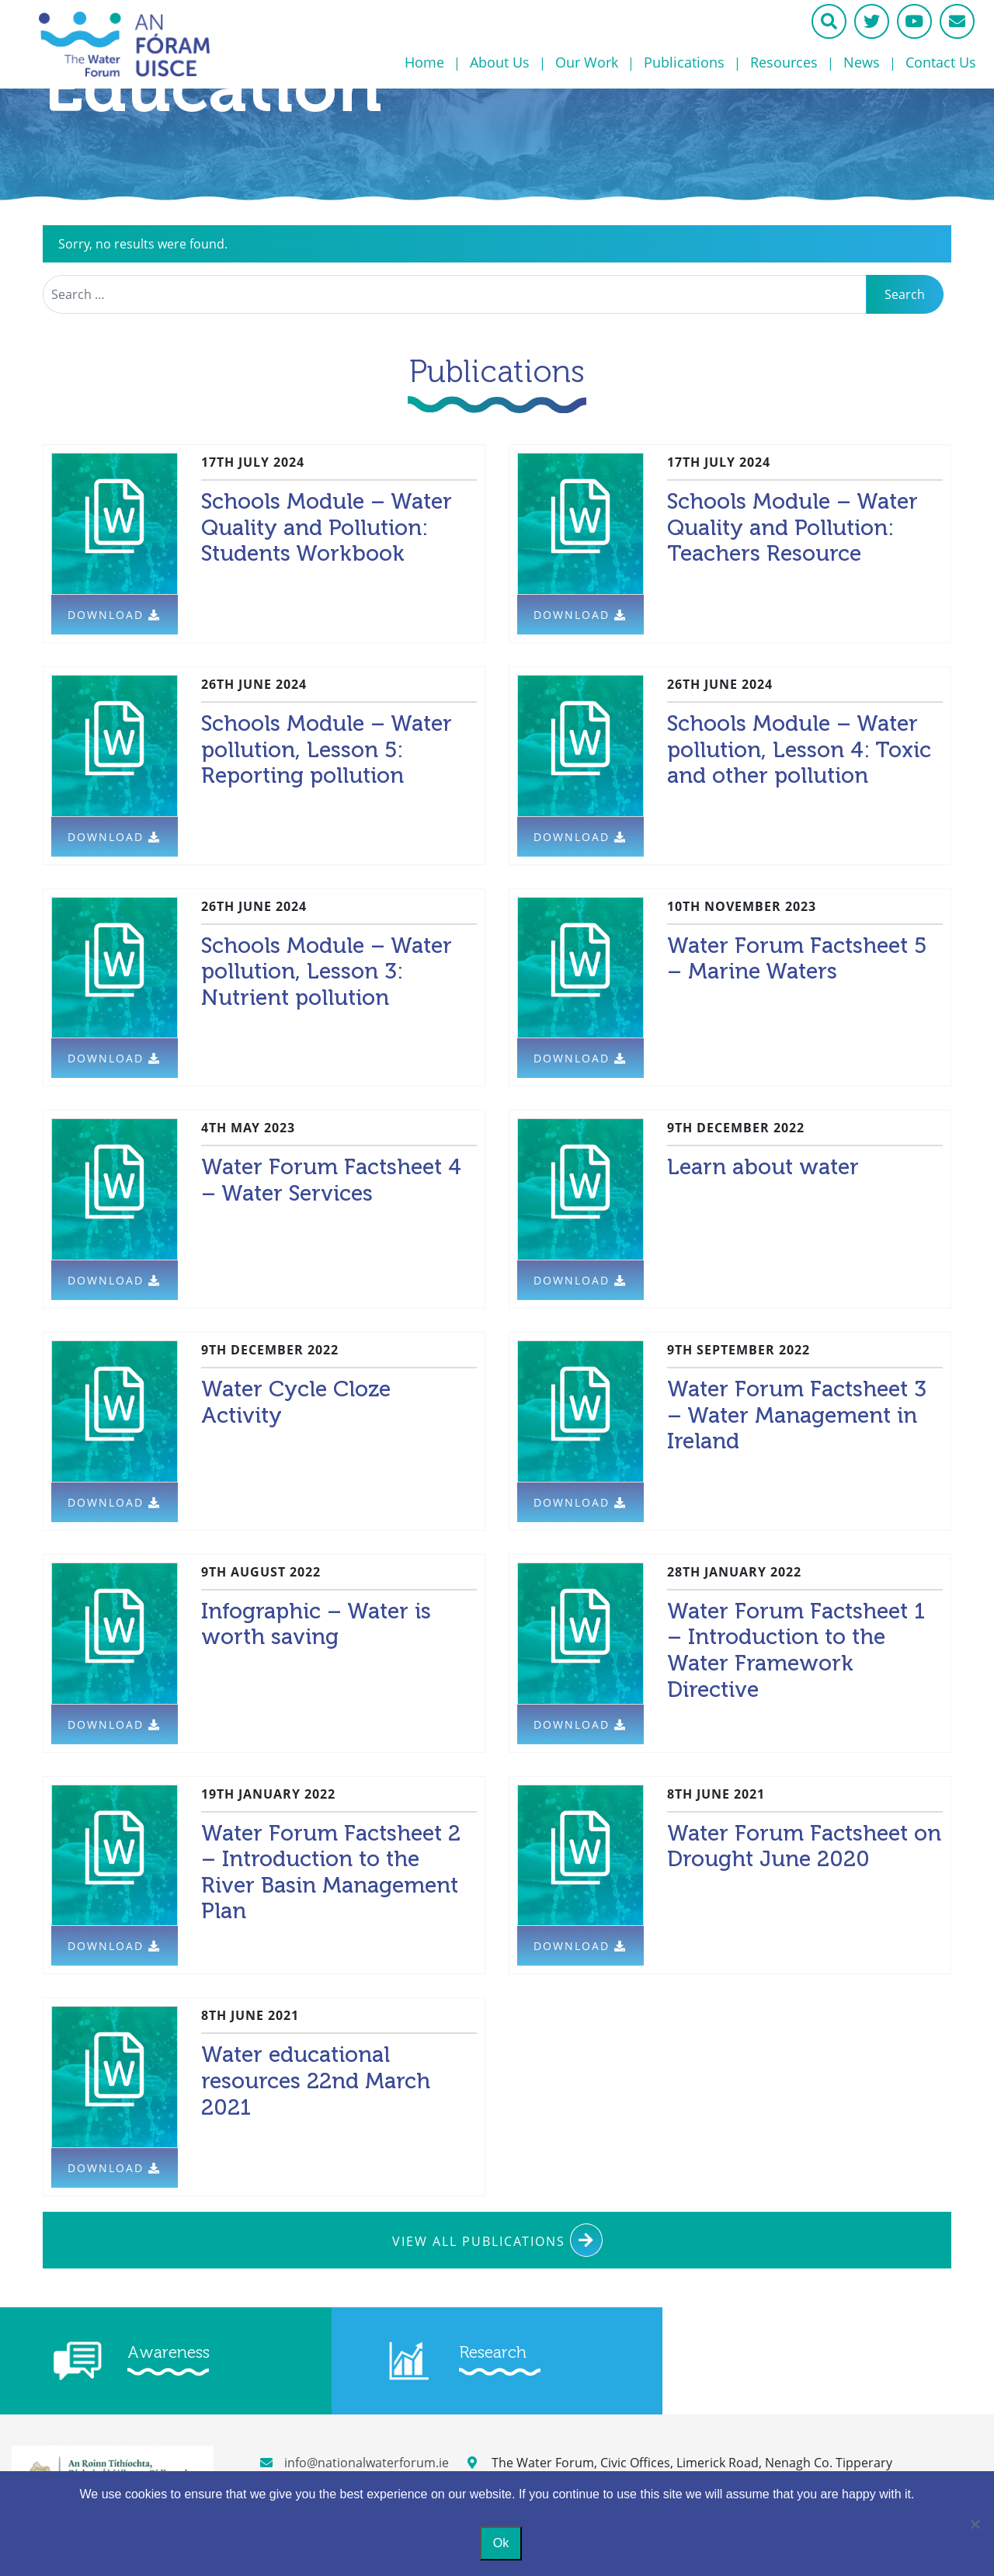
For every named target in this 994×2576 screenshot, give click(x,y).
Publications (684, 62)
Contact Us (940, 62)
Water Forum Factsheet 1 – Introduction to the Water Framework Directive (796, 1650)
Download (114, 614)
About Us (500, 62)
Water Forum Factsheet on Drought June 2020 (804, 1846)
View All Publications (497, 2240)
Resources (784, 62)
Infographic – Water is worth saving (316, 1624)
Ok (501, 2543)
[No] (974, 2524)
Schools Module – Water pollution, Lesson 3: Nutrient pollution (326, 971)
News (861, 62)
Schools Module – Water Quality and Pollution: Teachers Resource (792, 527)
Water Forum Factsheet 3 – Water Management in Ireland (796, 1415)
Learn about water (763, 1167)
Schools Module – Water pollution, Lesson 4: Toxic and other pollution (799, 749)
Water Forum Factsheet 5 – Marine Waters (796, 959)
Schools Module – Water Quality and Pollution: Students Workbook (326, 527)
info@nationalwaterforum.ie (354, 2462)
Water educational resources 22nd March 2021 (315, 2080)
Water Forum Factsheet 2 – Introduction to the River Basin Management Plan (331, 1872)
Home (424, 62)
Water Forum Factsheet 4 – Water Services (331, 1180)
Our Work (586, 62)
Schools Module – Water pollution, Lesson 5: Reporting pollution (326, 749)
